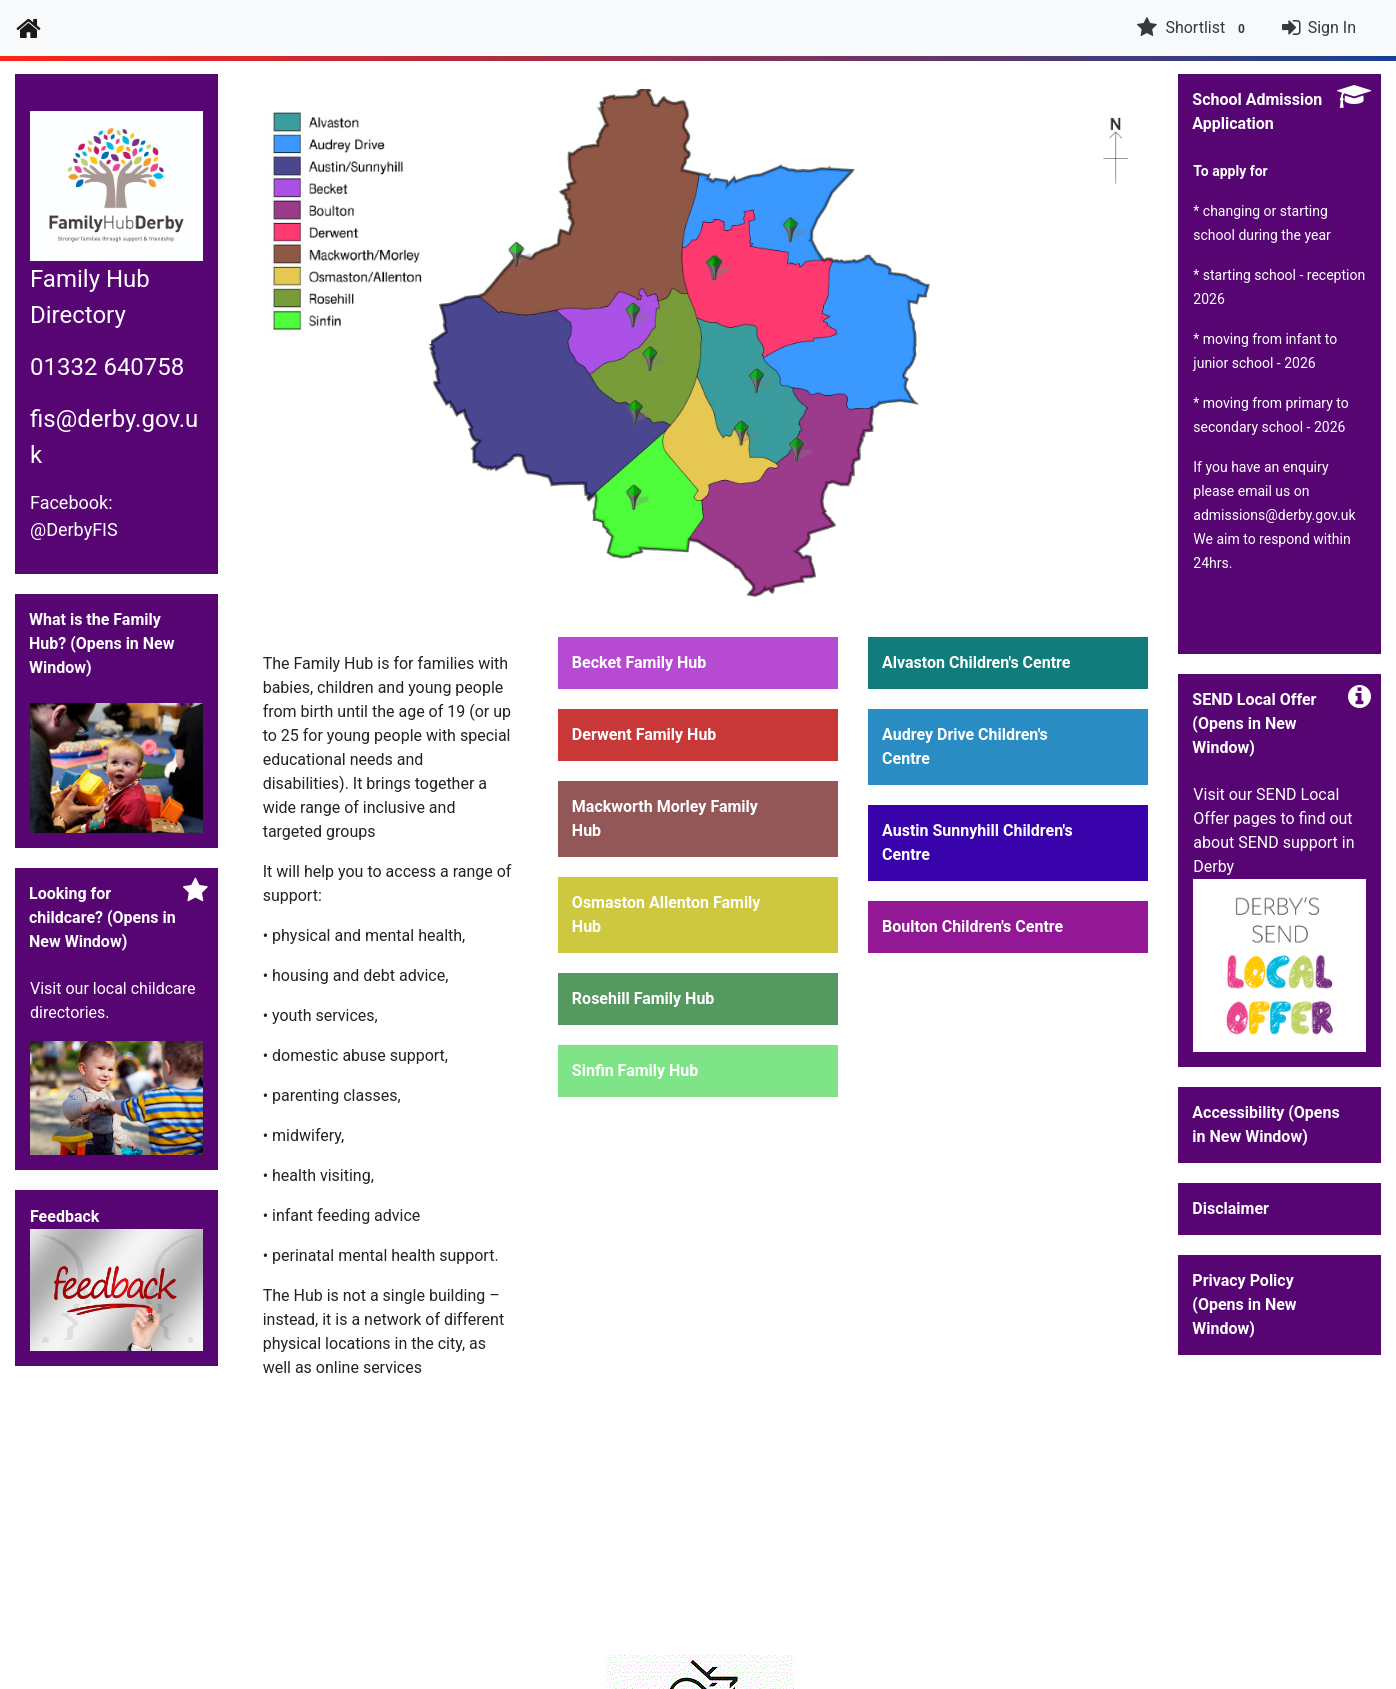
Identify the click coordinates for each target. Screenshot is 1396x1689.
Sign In (1332, 27)
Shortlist (1193, 28)
